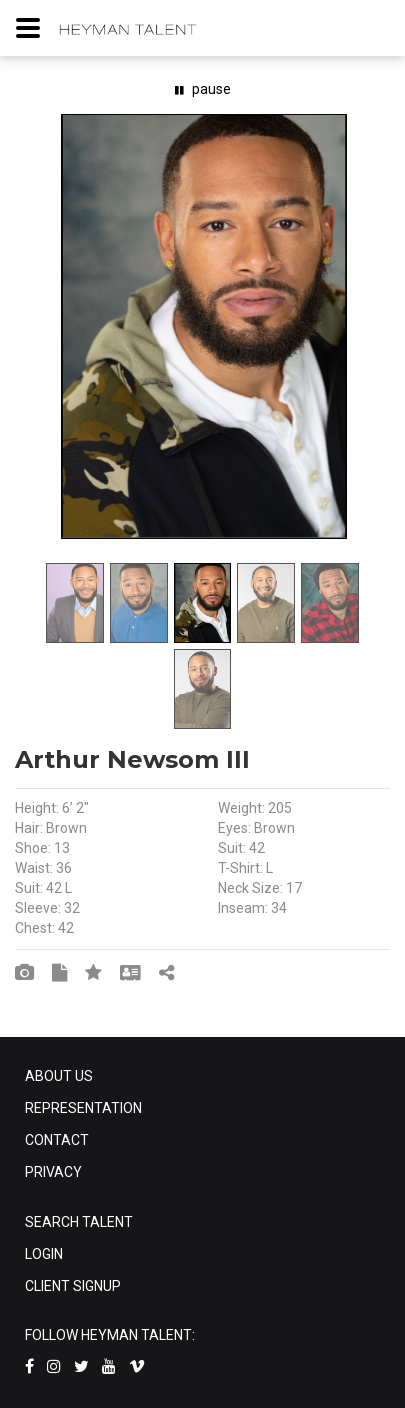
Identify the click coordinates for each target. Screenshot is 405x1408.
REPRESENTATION (83, 1108)
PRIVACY (53, 1172)
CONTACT (57, 1140)
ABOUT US (59, 1076)
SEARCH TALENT (79, 1222)
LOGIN (44, 1254)
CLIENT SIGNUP (73, 1286)
